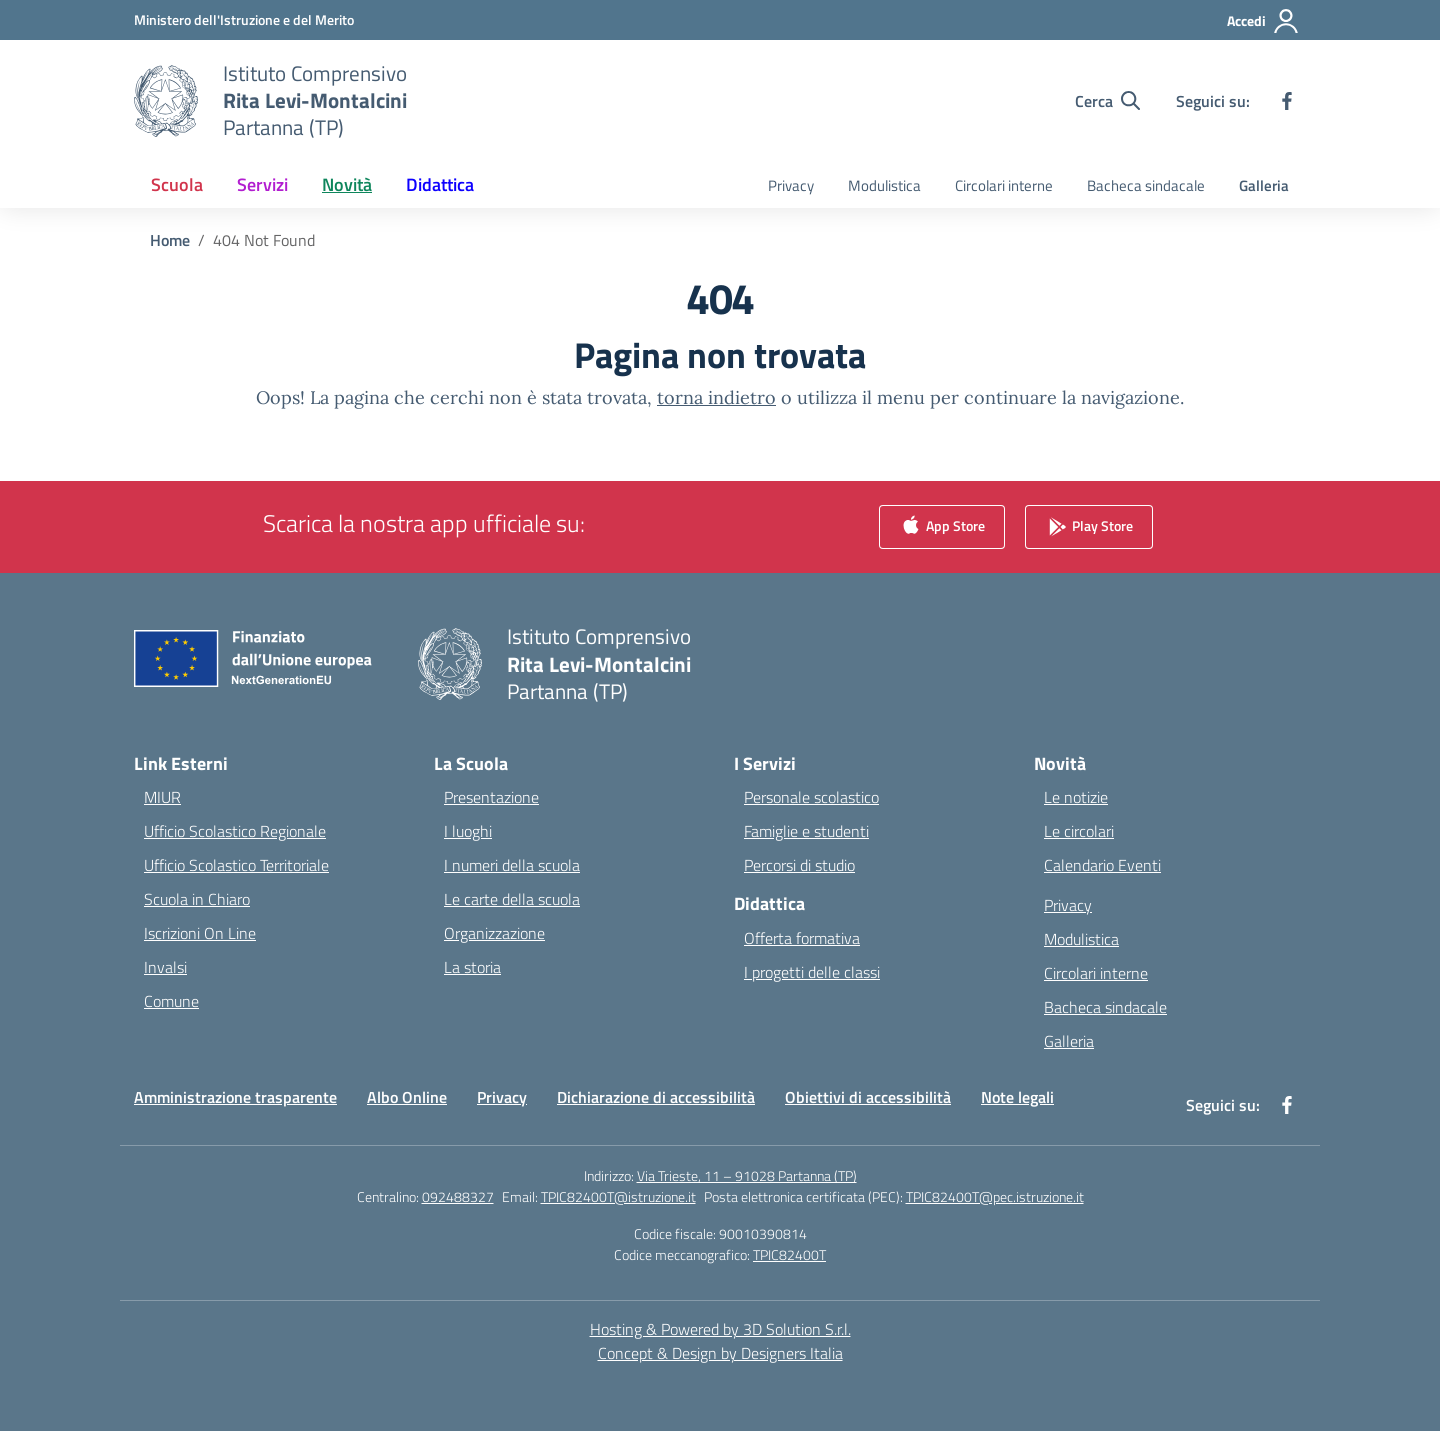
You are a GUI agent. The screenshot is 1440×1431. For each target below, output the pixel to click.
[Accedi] (1263, 21)
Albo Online (407, 1097)
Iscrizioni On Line (200, 933)
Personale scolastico (811, 797)
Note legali (1017, 1097)
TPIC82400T (789, 1254)
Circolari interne (1004, 185)
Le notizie (1076, 797)
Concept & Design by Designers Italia (720, 1353)
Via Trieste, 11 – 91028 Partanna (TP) (747, 1175)
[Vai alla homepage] (315, 100)
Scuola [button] (177, 184)
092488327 (458, 1196)
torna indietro (716, 397)
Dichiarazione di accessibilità (656, 1097)
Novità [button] (347, 184)
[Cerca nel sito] (1107, 101)
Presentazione (491, 797)
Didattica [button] (440, 184)
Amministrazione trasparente (235, 1097)
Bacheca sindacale (1146, 185)
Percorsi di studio (799, 865)
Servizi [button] (262, 184)
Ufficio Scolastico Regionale (235, 831)
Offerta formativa (802, 938)
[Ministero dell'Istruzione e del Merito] (244, 19)
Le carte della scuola (512, 899)
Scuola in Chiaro (197, 899)
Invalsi (165, 967)
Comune (171, 1001)
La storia (472, 967)
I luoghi (468, 831)
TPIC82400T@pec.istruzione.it (995, 1196)
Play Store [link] (1089, 527)
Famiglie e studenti (806, 831)
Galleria (1264, 185)
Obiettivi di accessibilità (868, 1097)
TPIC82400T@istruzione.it (618, 1196)
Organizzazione (494, 933)
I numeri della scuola (512, 865)
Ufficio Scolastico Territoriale (236, 865)
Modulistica (884, 185)
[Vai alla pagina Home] (170, 240)
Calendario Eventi (1102, 865)
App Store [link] (942, 527)
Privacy (791, 185)
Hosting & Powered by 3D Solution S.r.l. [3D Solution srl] (720, 1329)
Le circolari (1079, 831)
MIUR (162, 797)
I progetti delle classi (812, 972)
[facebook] (1287, 101)
